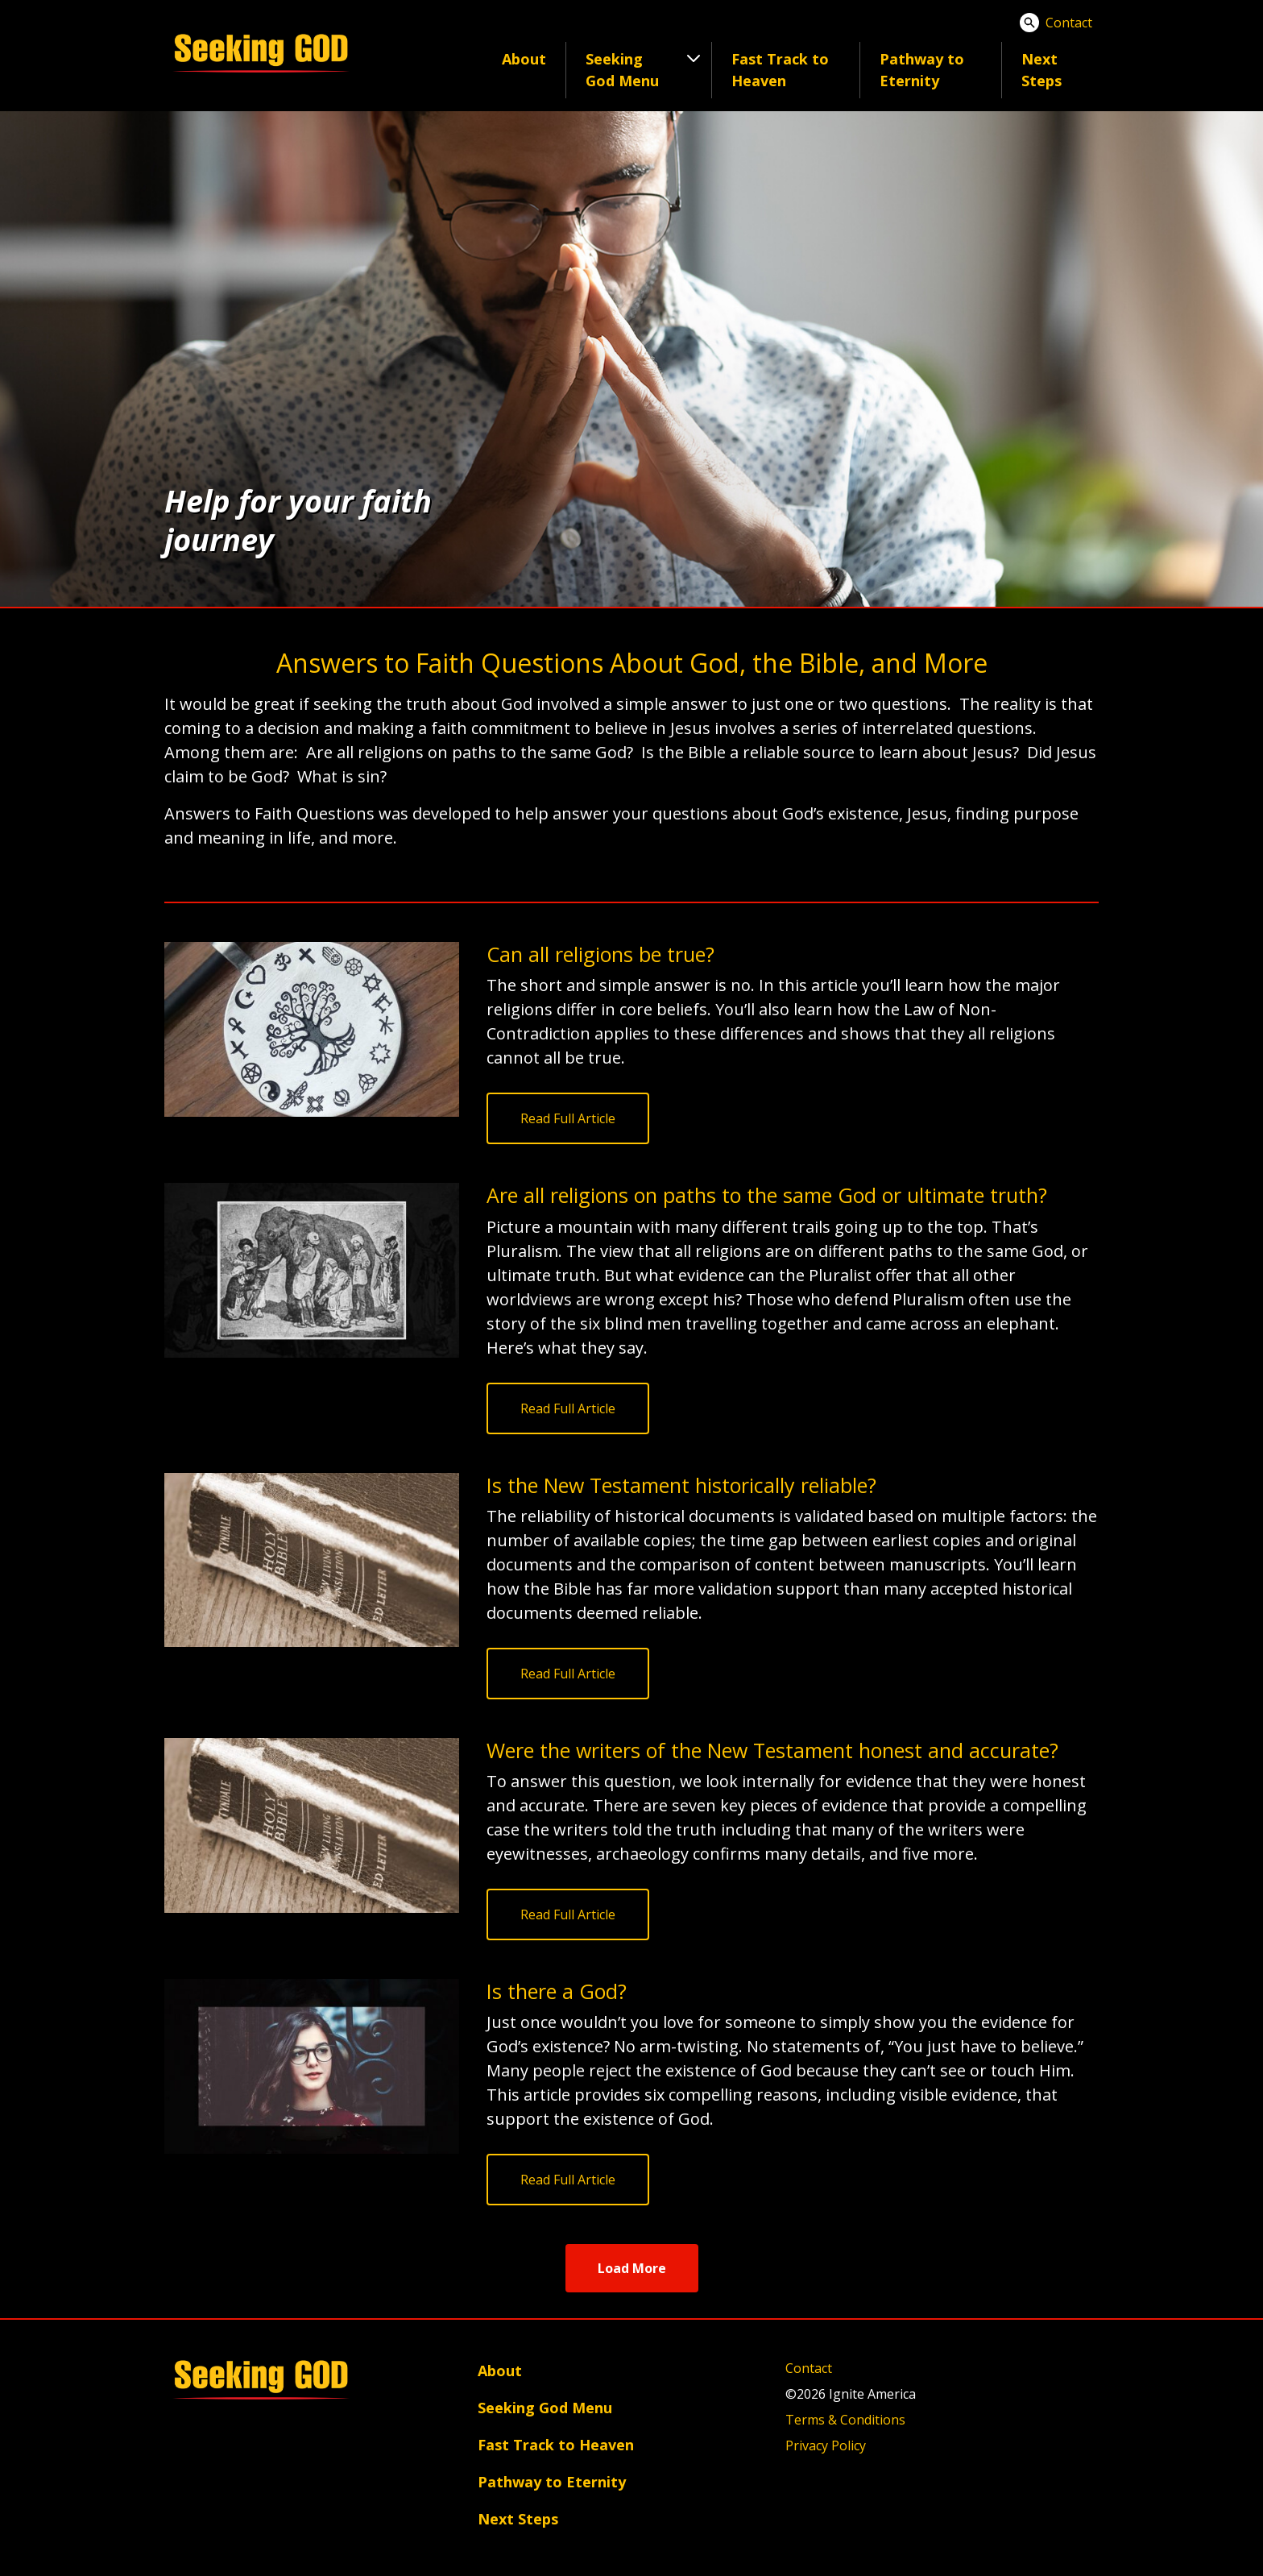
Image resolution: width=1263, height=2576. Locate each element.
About (524, 58)
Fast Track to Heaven (780, 69)
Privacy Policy (825, 2445)
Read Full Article (567, 1118)
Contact (1069, 22)
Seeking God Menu (545, 2407)
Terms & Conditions (845, 2420)
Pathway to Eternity (922, 69)
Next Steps (1041, 69)
